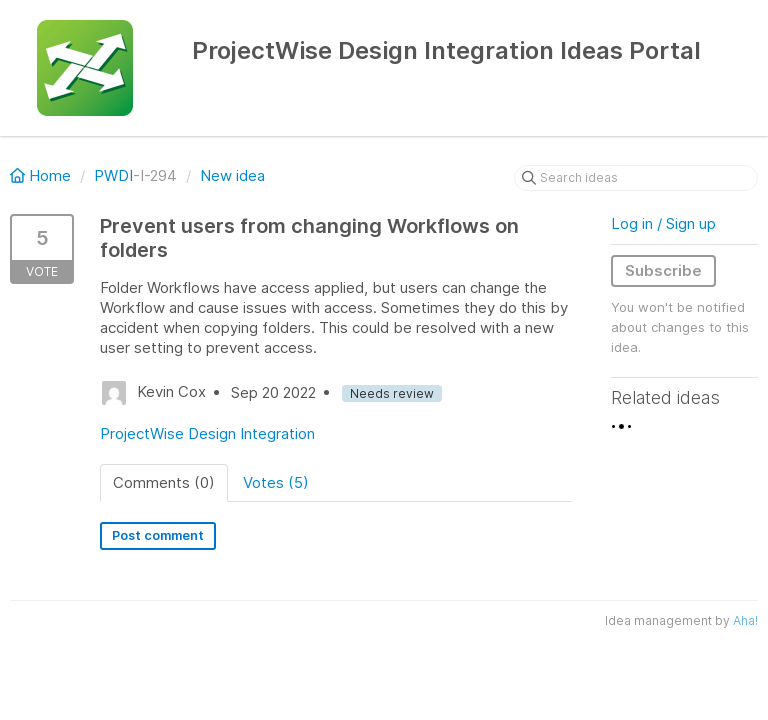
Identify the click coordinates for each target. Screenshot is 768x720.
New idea (232, 175)
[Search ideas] (636, 178)
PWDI (113, 175)
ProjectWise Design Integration (207, 433)
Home (42, 175)
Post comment (158, 535)
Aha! (745, 620)
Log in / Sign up (663, 223)
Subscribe (663, 270)
